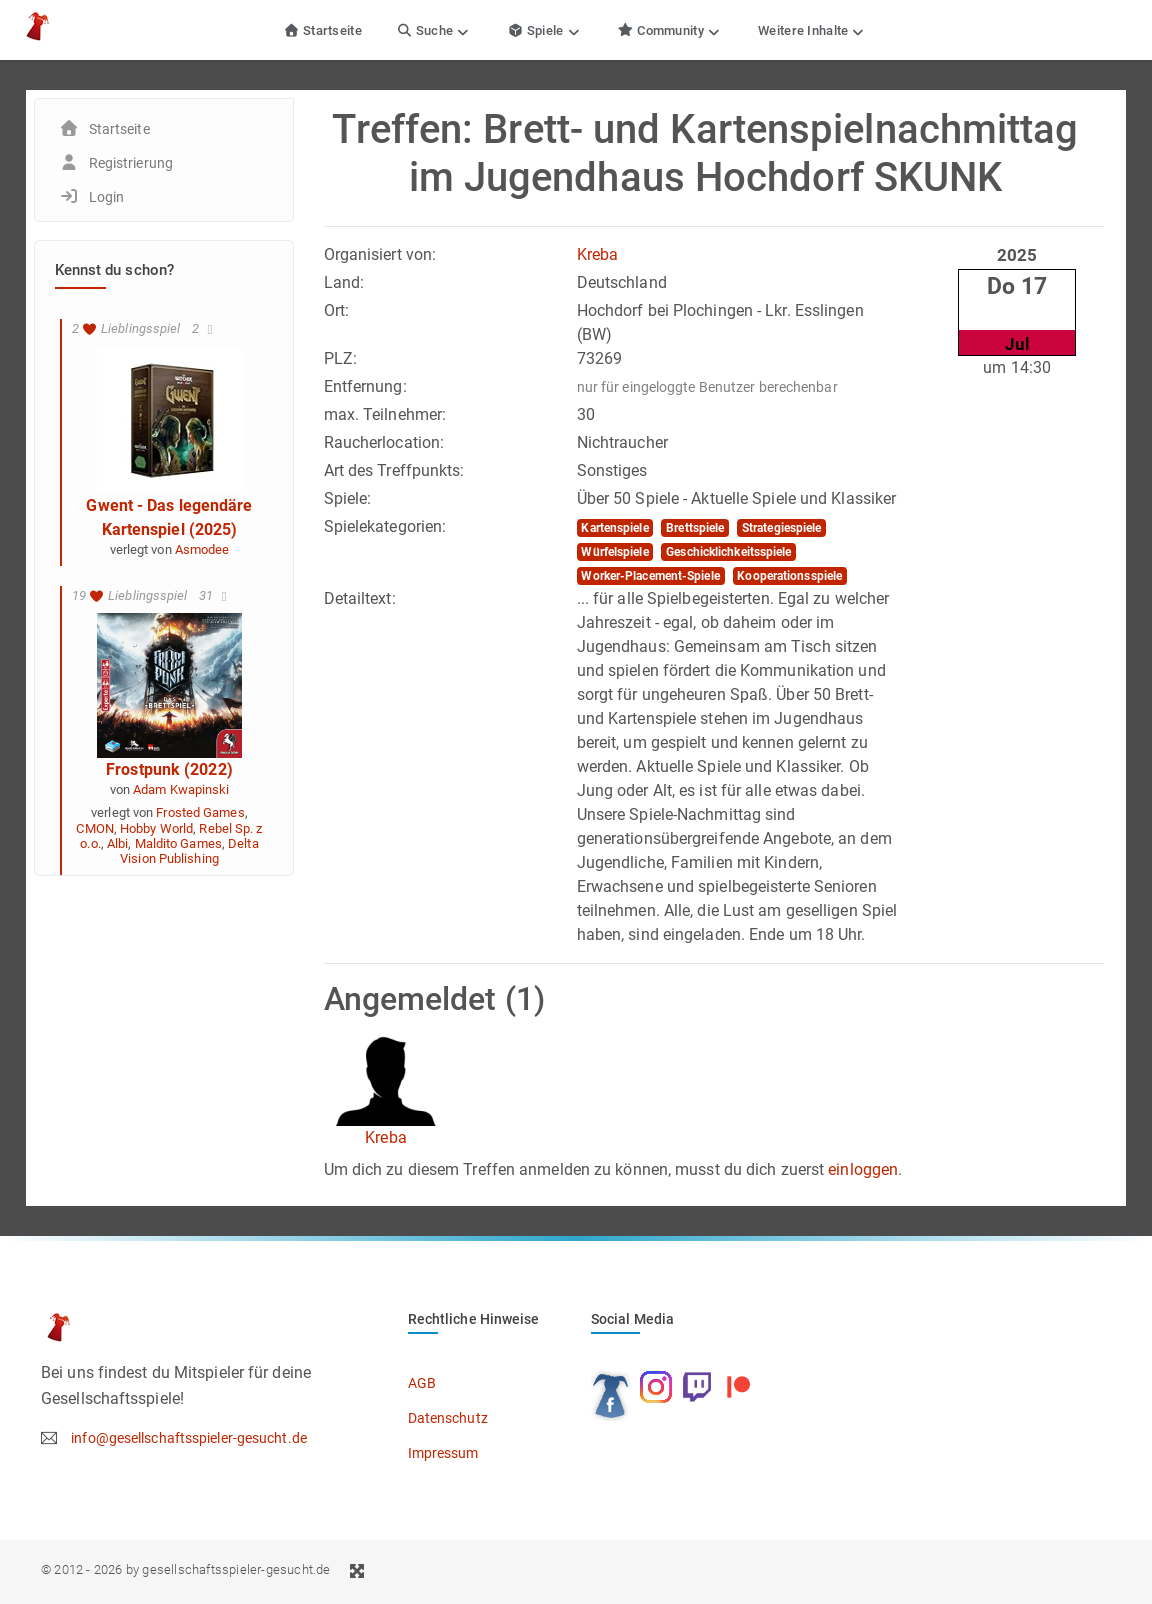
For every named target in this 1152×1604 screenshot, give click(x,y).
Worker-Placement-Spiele (650, 576)
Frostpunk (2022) (169, 769)
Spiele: (348, 498)
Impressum (443, 1453)
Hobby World (156, 828)
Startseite (322, 30)
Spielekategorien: (385, 526)
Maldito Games (178, 843)
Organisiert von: (380, 254)
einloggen (863, 1169)
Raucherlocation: (384, 442)
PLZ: (340, 358)
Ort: (336, 310)
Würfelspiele (614, 552)
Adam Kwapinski (181, 789)
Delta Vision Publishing (189, 851)
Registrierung (131, 163)
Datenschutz (448, 1418)
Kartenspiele (614, 528)
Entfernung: (365, 386)
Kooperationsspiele (789, 576)
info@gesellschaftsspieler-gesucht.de (189, 1438)
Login (107, 197)
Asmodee (202, 549)
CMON (94, 828)
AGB (422, 1383)
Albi (117, 843)
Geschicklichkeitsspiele (728, 552)
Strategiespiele (782, 528)
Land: (344, 282)
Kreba (598, 254)
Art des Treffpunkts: (394, 470)
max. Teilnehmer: (385, 414)
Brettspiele (695, 528)
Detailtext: (360, 598)
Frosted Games (200, 812)
